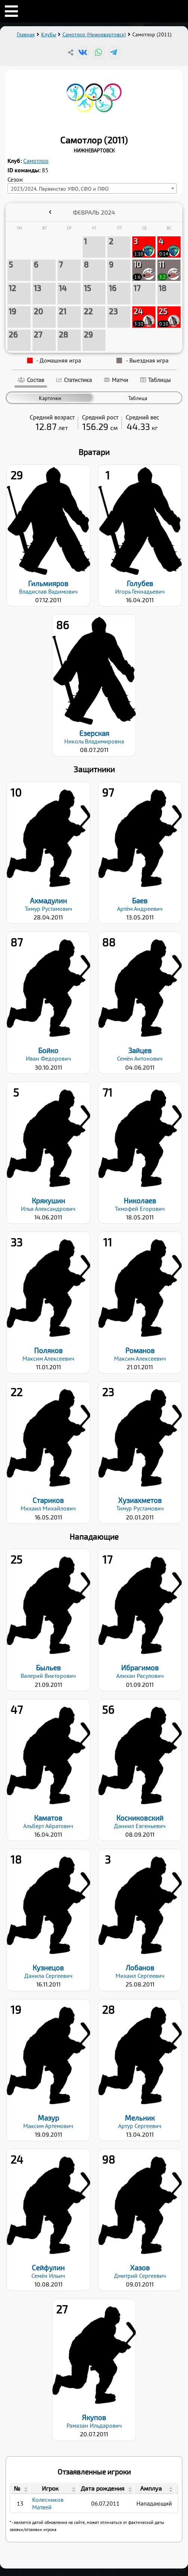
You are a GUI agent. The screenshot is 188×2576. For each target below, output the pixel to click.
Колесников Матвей (48, 2503)
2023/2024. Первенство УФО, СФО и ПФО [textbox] (60, 188)
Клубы (48, 34)
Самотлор (36, 160)
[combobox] (92, 188)
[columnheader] (20, 2489)
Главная (26, 34)
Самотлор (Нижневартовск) (94, 34)
